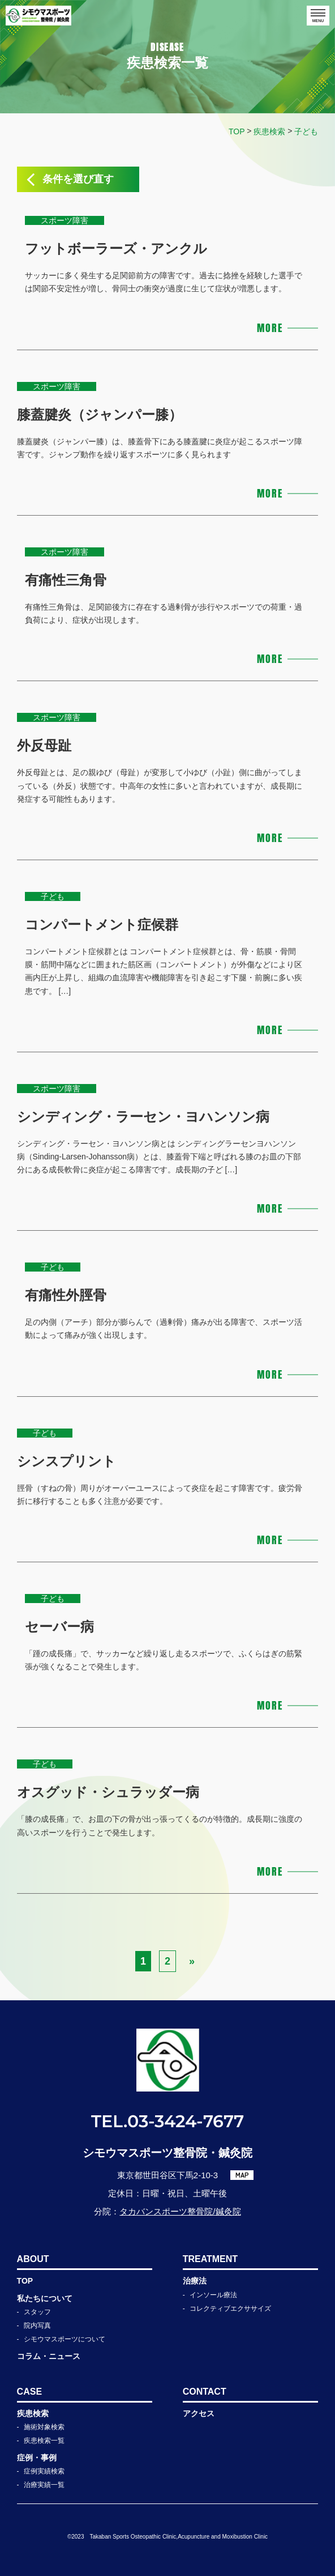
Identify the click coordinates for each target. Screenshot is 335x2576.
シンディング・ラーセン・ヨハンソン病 (143, 1116)
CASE (29, 2391)
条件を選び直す (78, 179)
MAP (242, 2174)
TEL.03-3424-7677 (167, 2121)
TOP (25, 2280)
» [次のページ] (192, 1961)
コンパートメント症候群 (101, 924)
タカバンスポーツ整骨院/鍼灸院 (179, 2211)
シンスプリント (66, 1461)
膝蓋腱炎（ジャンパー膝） (99, 414)
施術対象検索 (44, 2427)
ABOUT (33, 2259)
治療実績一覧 (44, 2485)
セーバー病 (59, 1626)
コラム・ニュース (48, 2356)
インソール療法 (213, 2295)
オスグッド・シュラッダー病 (108, 1792)
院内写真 (37, 2326)
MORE (269, 327)
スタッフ (37, 2312)
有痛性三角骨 (65, 580)
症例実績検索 (44, 2471)
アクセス (198, 2413)
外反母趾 (44, 745)
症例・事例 (37, 2457)
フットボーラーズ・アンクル (116, 248)
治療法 (195, 2280)
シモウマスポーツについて (64, 2339)
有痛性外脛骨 (65, 1295)
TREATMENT (210, 2259)
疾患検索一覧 (44, 2441)
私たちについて (44, 2298)
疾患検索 (33, 2413)
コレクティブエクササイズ (230, 2309)
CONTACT (204, 2391)
